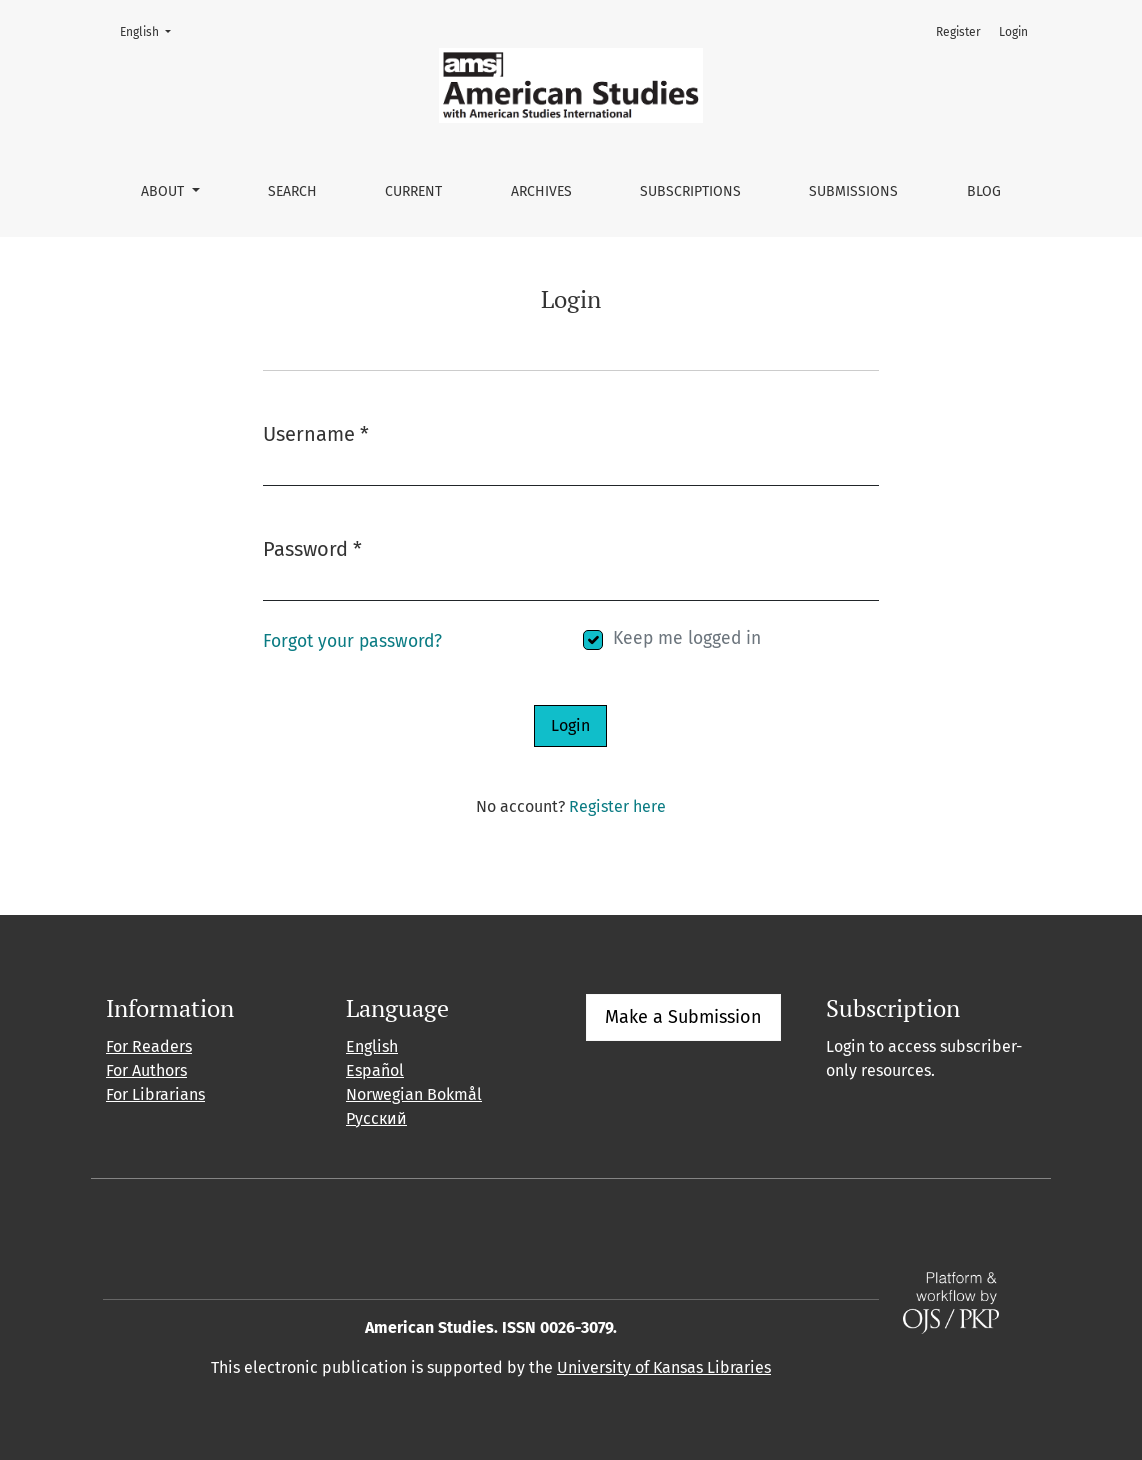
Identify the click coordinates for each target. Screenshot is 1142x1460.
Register (958, 32)
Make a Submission (683, 1017)
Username (316, 432)
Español (375, 1070)
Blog (984, 191)
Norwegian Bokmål (414, 1094)
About (164, 191)
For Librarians (155, 1094)
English (151, 30)
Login (1013, 32)
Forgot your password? (352, 641)
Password (312, 547)
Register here (617, 806)
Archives (541, 191)
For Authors (146, 1070)
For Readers (149, 1046)
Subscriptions (690, 191)
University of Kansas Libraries (664, 1367)
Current (413, 191)
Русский (376, 1118)
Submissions (853, 191)
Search (292, 191)
